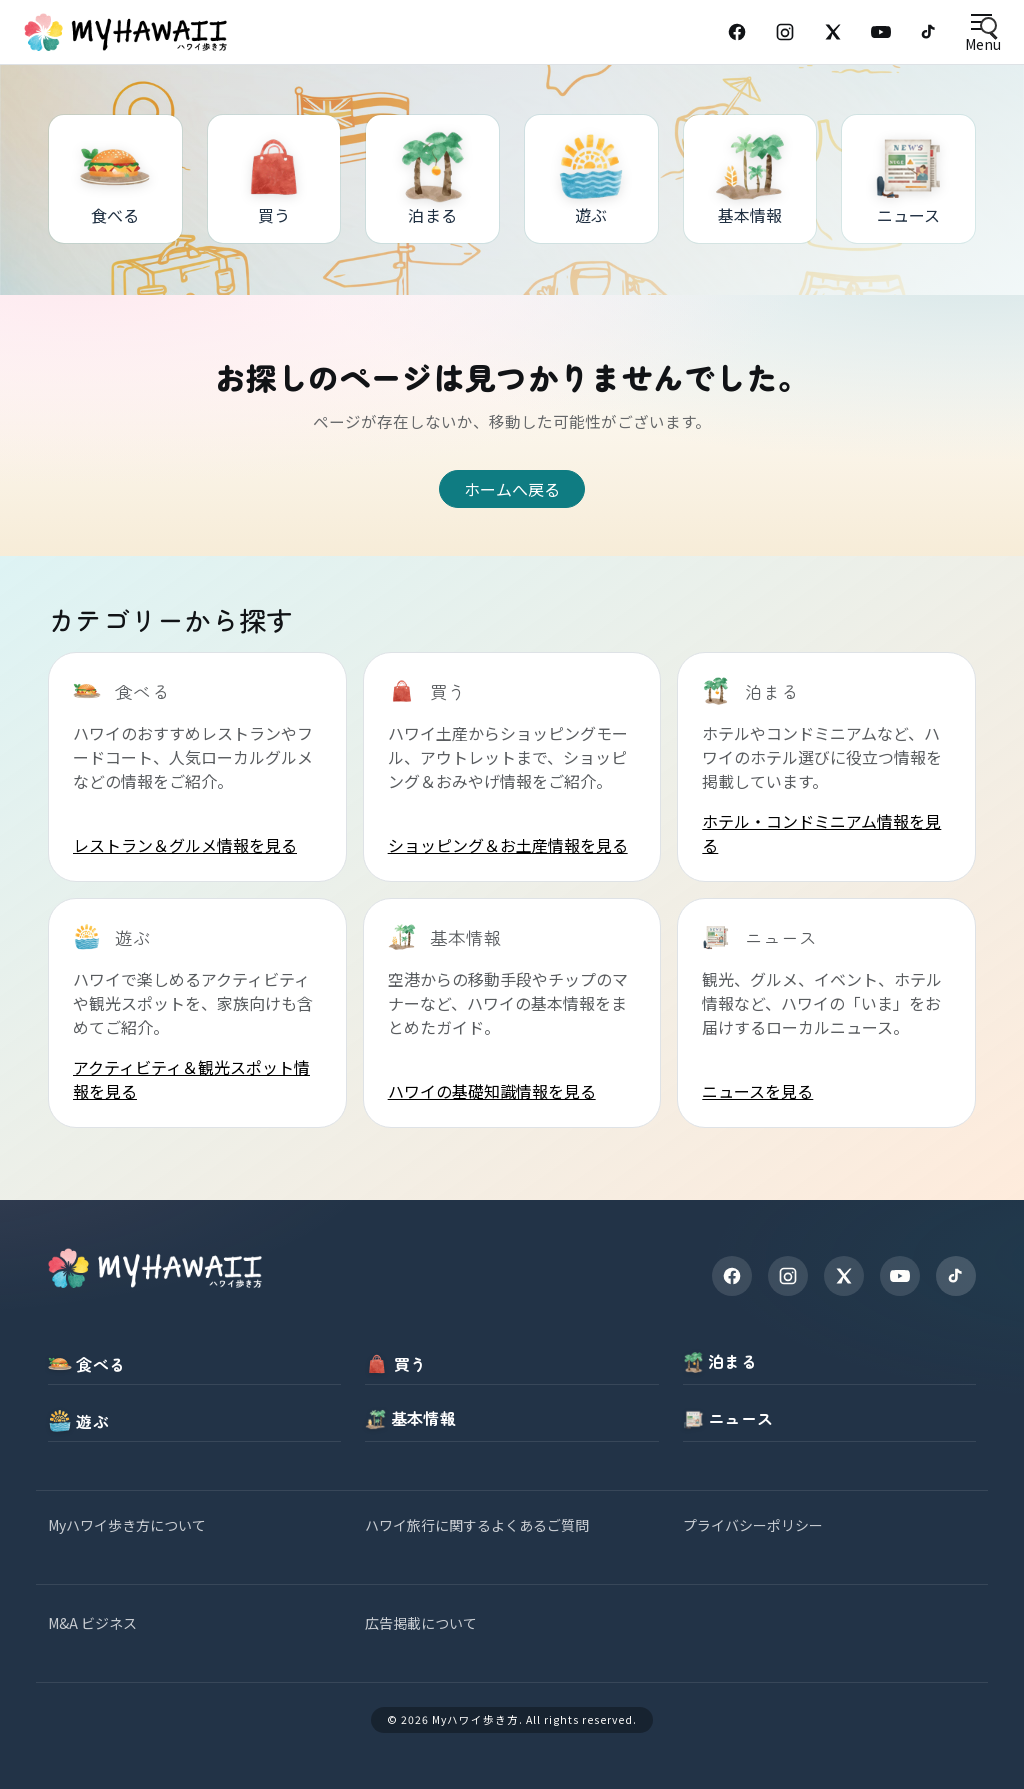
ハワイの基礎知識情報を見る (492, 1091)
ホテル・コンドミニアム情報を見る (821, 833)
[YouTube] (881, 32)
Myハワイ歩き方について (127, 1525)
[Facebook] (737, 32)
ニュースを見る (757, 1091)
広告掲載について (421, 1623)
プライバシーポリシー (753, 1525)
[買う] (274, 179)
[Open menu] (982, 32)
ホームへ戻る (512, 489)
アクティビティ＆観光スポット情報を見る (191, 1079)
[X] (844, 1276)
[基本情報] (750, 179)
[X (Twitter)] (833, 32)
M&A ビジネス (92, 1623)
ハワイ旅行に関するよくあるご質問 (477, 1525)
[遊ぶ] (591, 179)
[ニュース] (908, 179)
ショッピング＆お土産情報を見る (508, 845)
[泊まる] (432, 179)
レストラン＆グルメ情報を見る (185, 845)
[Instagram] (785, 32)
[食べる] (115, 179)
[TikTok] (929, 32)
